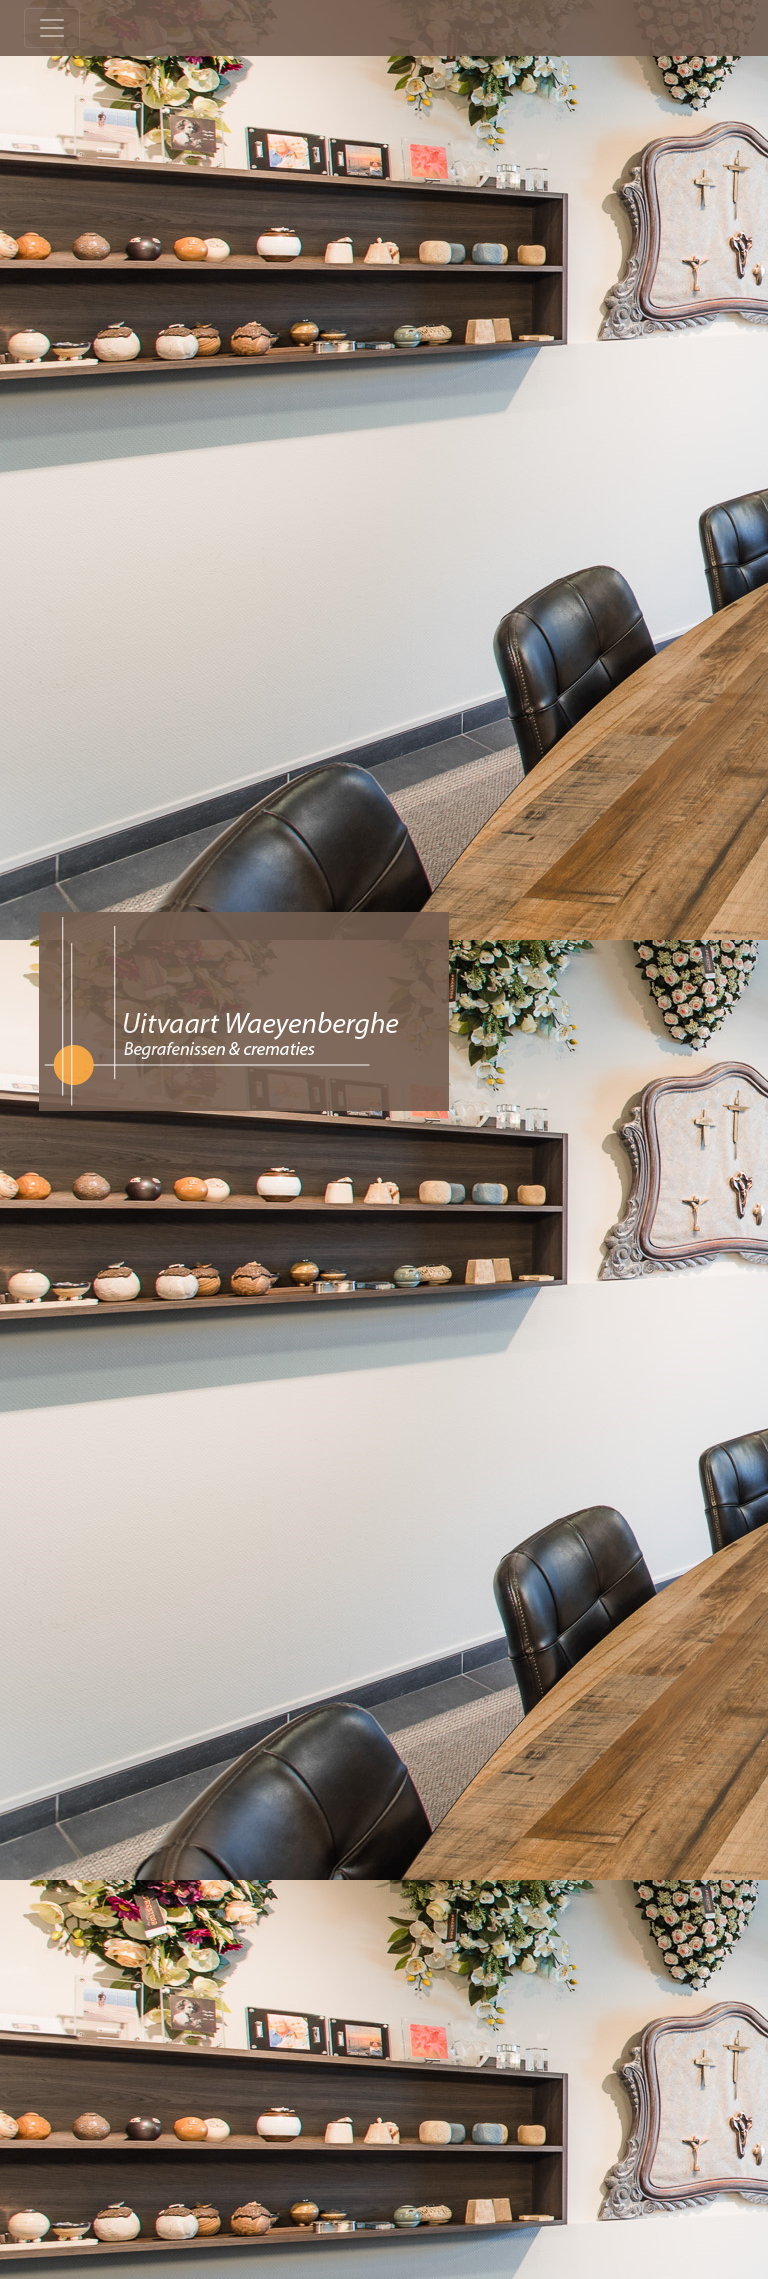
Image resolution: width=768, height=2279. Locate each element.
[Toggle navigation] (52, 28)
